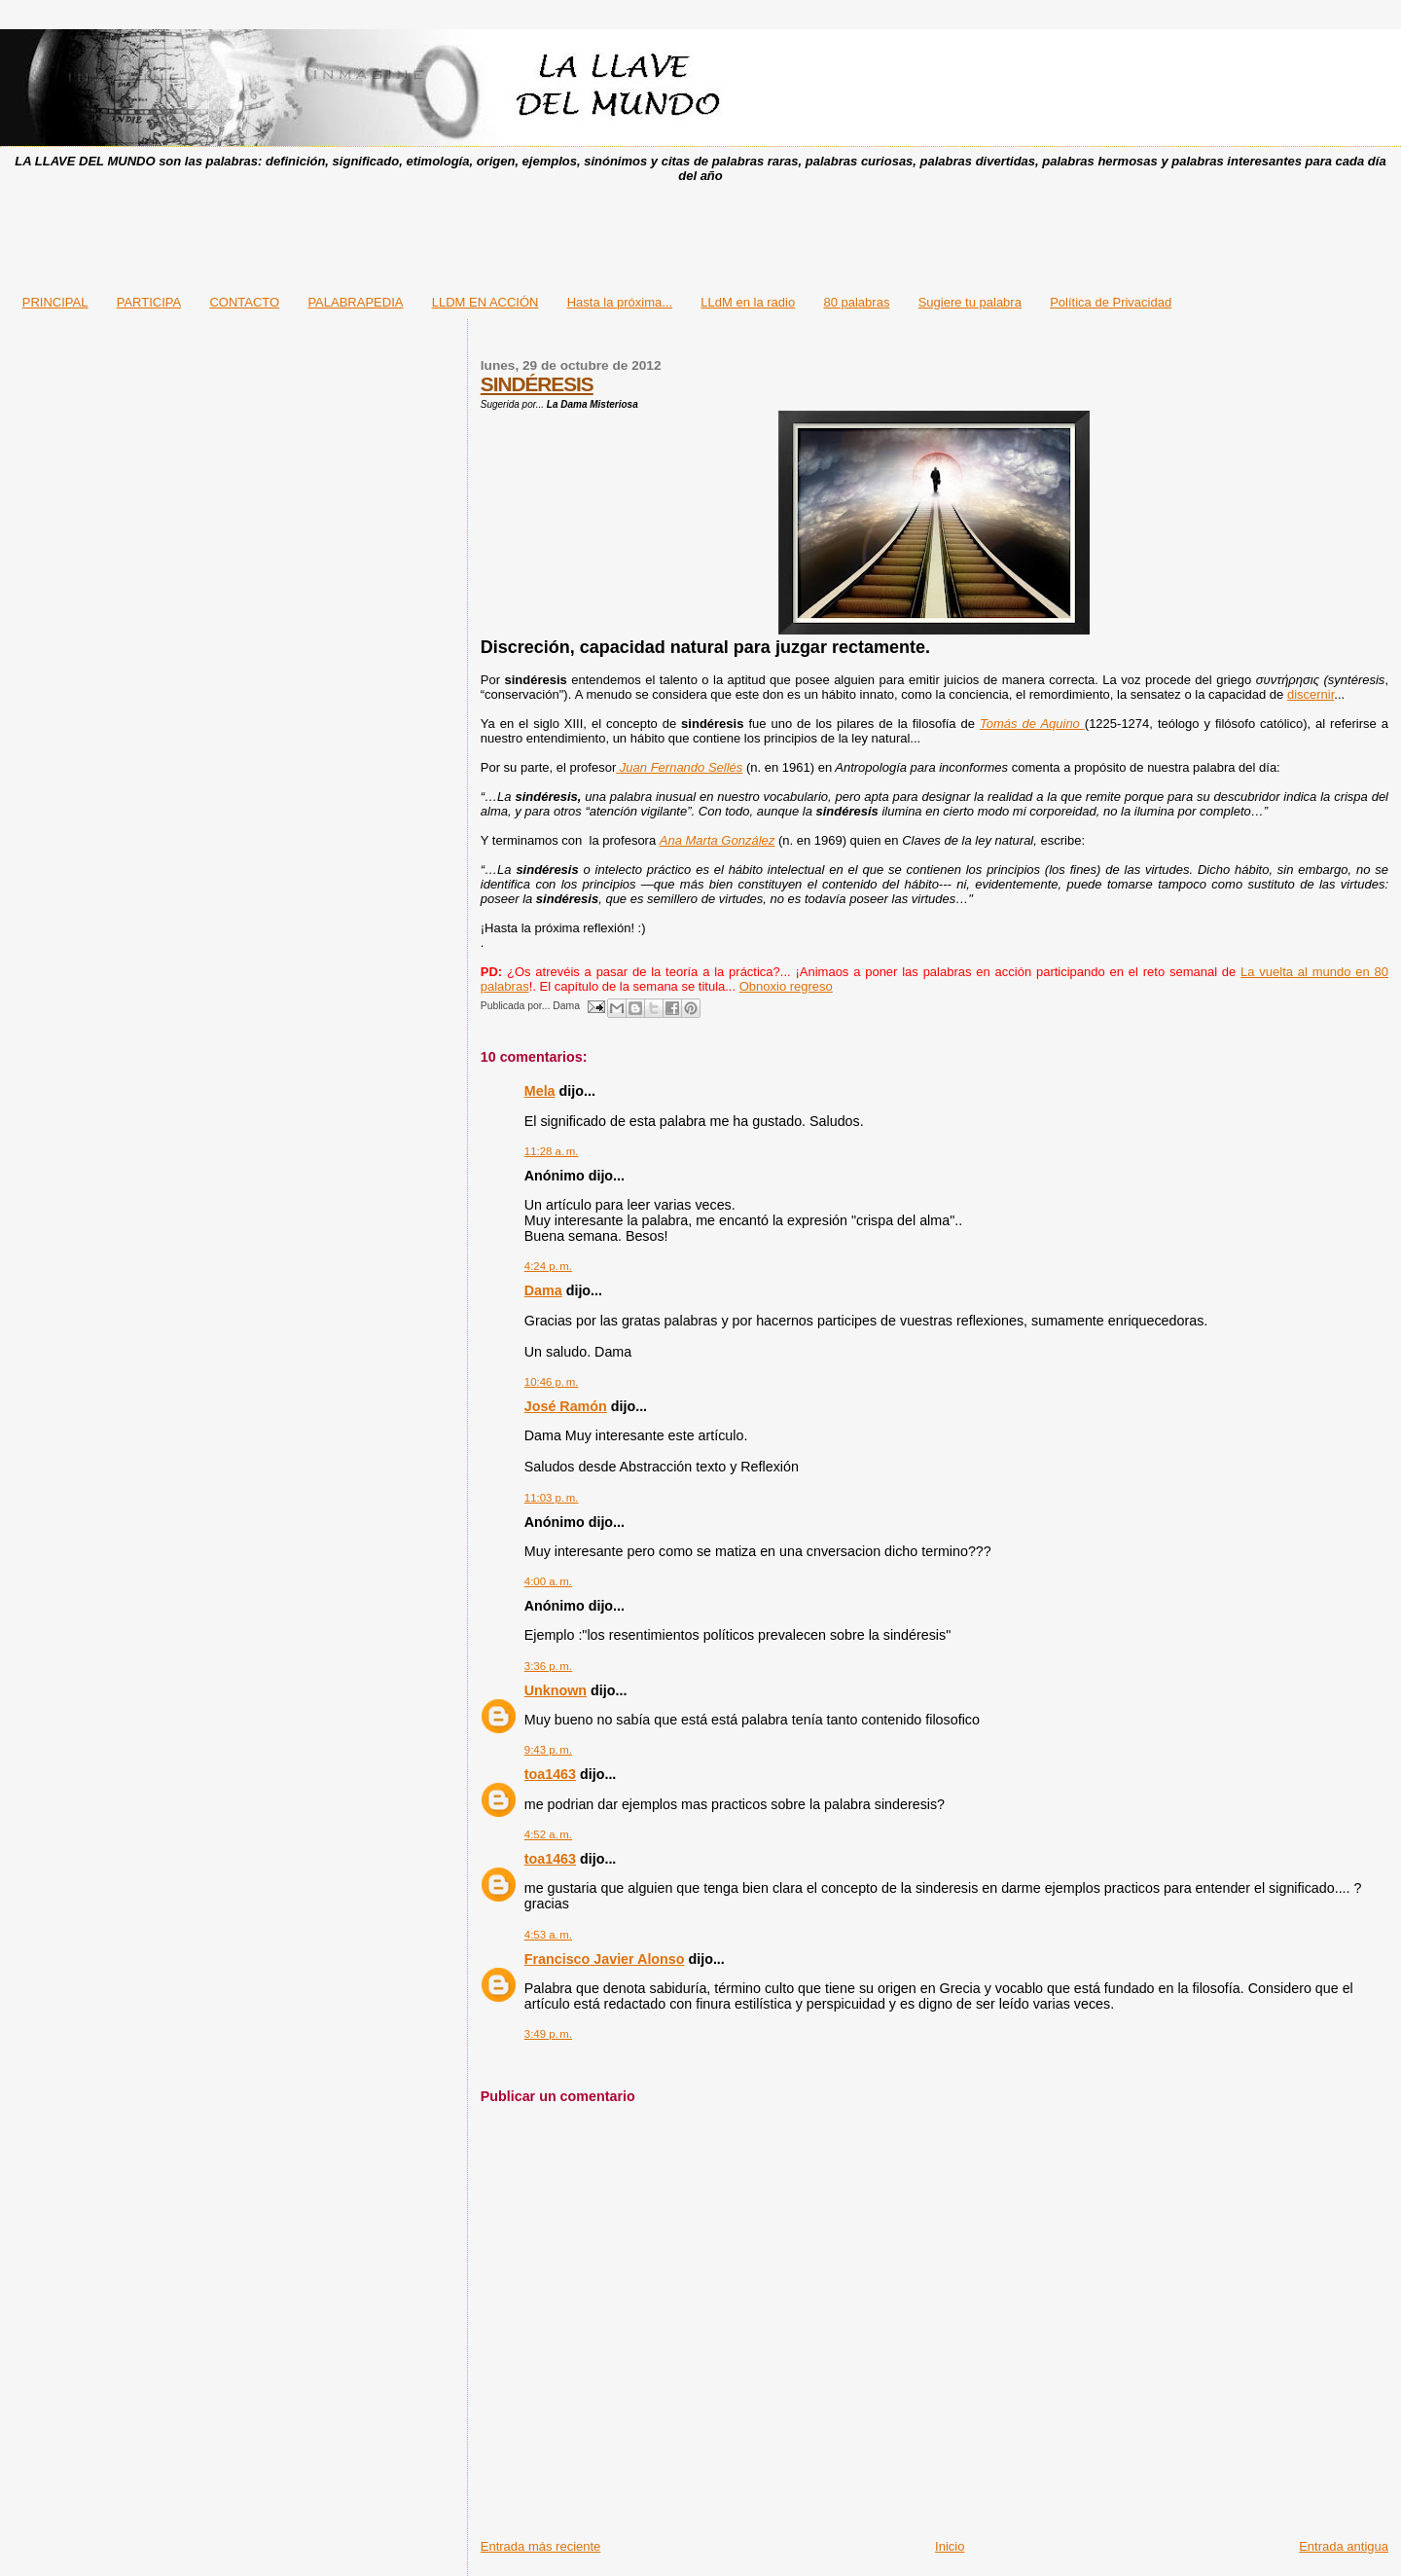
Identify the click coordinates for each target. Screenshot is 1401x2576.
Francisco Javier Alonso (604, 1959)
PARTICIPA (149, 302)
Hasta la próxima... (619, 302)
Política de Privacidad (1110, 302)
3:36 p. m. (548, 1666)
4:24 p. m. (548, 1266)
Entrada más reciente (541, 2546)
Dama (543, 1290)
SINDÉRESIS (537, 384)
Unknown (555, 1690)
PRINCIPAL (55, 302)
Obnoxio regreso (786, 986)
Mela (540, 1091)
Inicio (949, 2546)
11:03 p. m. (551, 1498)
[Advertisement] (700, 232)
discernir (1310, 694)
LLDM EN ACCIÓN (485, 302)
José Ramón (565, 1406)
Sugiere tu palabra (970, 302)
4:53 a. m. (548, 1935)
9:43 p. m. (548, 1750)
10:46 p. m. (551, 1382)
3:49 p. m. (548, 2034)
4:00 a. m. (548, 1581)
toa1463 (550, 1774)
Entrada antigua (1343, 2546)
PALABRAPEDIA (355, 302)
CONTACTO (244, 302)
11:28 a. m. (551, 1151)
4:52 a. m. (548, 1834)
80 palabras (856, 302)
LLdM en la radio (747, 302)
